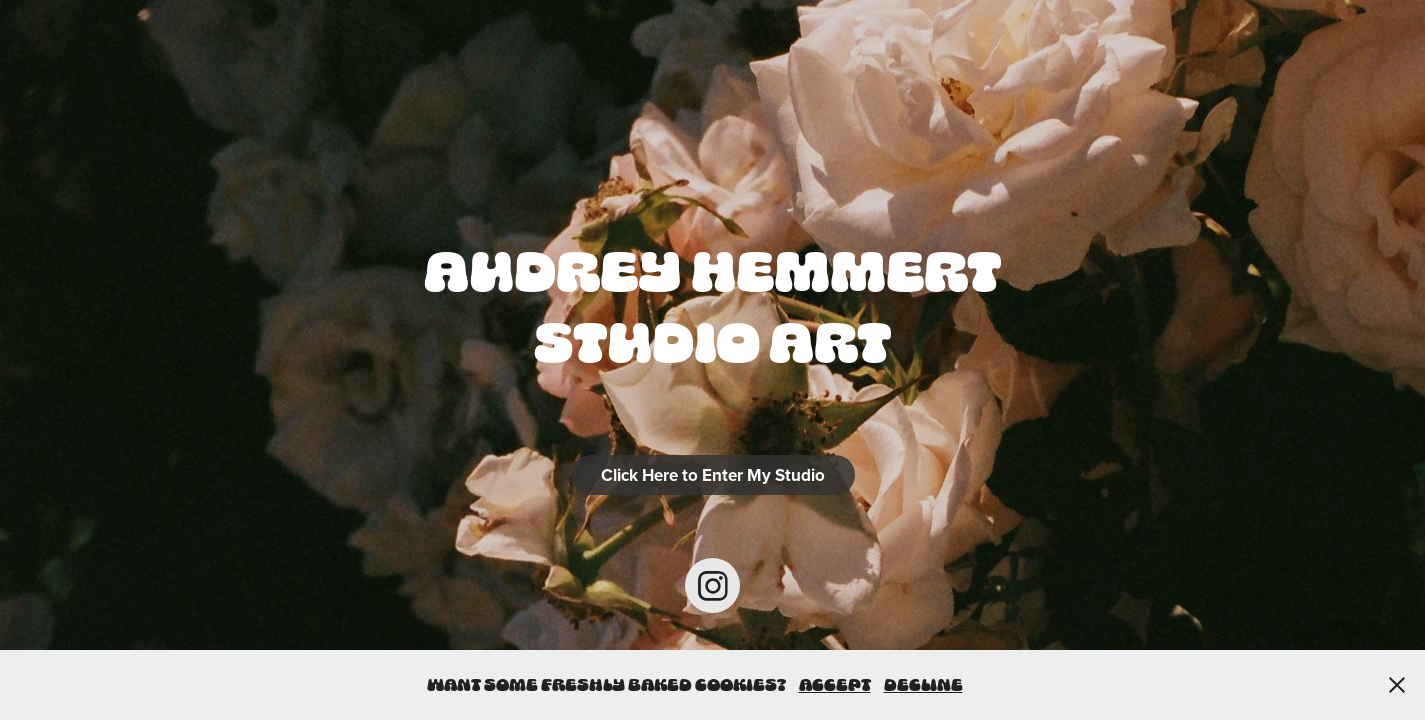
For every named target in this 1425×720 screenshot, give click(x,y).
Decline (923, 684)
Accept (835, 684)
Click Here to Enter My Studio (713, 475)
